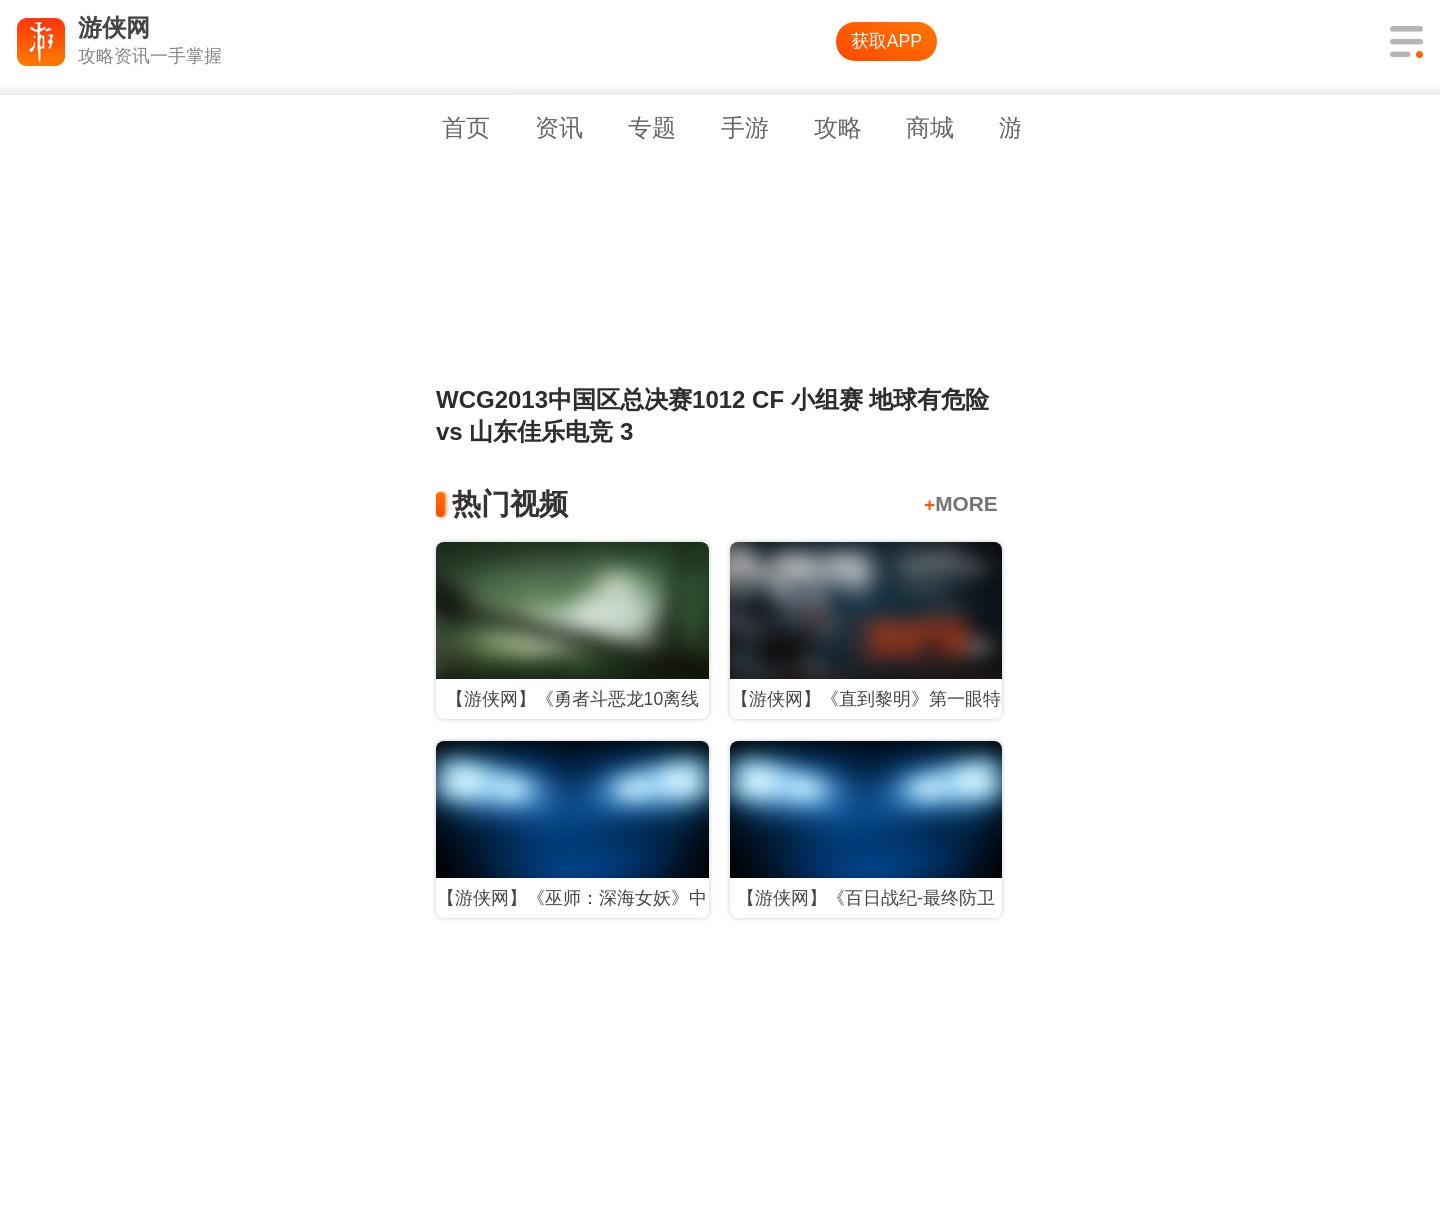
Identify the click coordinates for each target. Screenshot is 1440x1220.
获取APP (886, 41)
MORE (961, 503)
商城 (930, 127)
